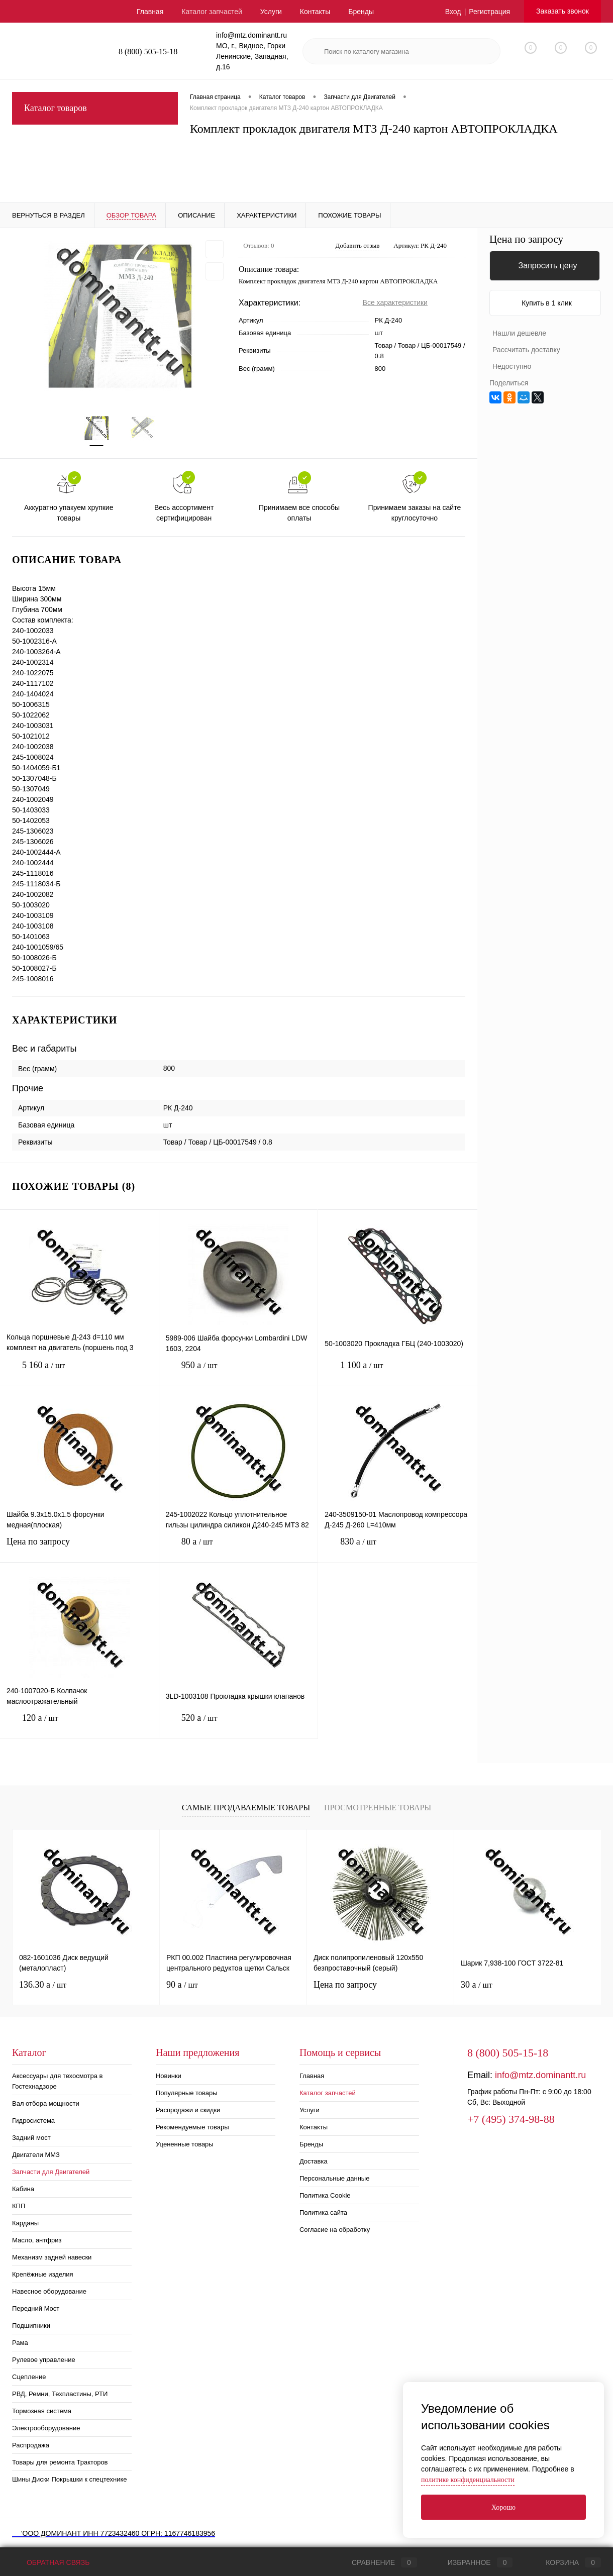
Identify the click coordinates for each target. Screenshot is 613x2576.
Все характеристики (395, 302)
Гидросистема (33, 2120)
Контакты (315, 12)
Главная (150, 12)
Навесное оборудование (49, 2291)
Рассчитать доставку (526, 350)
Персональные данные (334, 2178)
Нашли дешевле (519, 333)
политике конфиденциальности (468, 2480)
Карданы (25, 2223)
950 (239, 1373)
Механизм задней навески (51, 2257)
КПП (18, 2206)
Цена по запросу (79, 1547)
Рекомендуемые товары (192, 2127)
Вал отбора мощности (45, 2103)
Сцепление (29, 2377)
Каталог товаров (95, 108)
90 (182, 1985)
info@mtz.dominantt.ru (540, 2075)
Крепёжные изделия (42, 2274)
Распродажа (30, 2445)
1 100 (398, 1373)
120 (79, 1725)
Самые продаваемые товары (246, 1807)
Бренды (361, 12)
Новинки (168, 2076)
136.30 (42, 1985)
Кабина (23, 2189)
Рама (20, 2342)
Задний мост (31, 2137)
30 (476, 1985)
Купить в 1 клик (547, 303)
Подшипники (31, 2325)
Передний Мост (35, 2308)
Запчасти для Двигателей (50, 2172)
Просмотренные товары (377, 1807)
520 (239, 1725)
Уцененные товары (185, 2144)
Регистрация (489, 12)
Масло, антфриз (36, 2240)
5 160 (79, 1373)
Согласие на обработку (334, 2229)
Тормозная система (41, 2411)
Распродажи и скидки (188, 2110)
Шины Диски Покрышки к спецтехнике (69, 2479)
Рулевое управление (43, 2359)
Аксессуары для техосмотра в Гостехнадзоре (57, 2081)
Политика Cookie (325, 2195)
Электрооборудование (46, 2428)
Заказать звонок (562, 11)
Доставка (313, 2161)
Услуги (271, 12)
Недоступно (511, 366)
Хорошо (503, 2507)
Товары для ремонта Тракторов (60, 2462)
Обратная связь (50, 2562)
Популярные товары (187, 2093)
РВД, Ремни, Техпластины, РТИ (60, 2394)
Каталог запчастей (211, 12)
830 (398, 1549)
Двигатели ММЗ (36, 2154)
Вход (453, 12)
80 (239, 1549)
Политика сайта (323, 2212)
